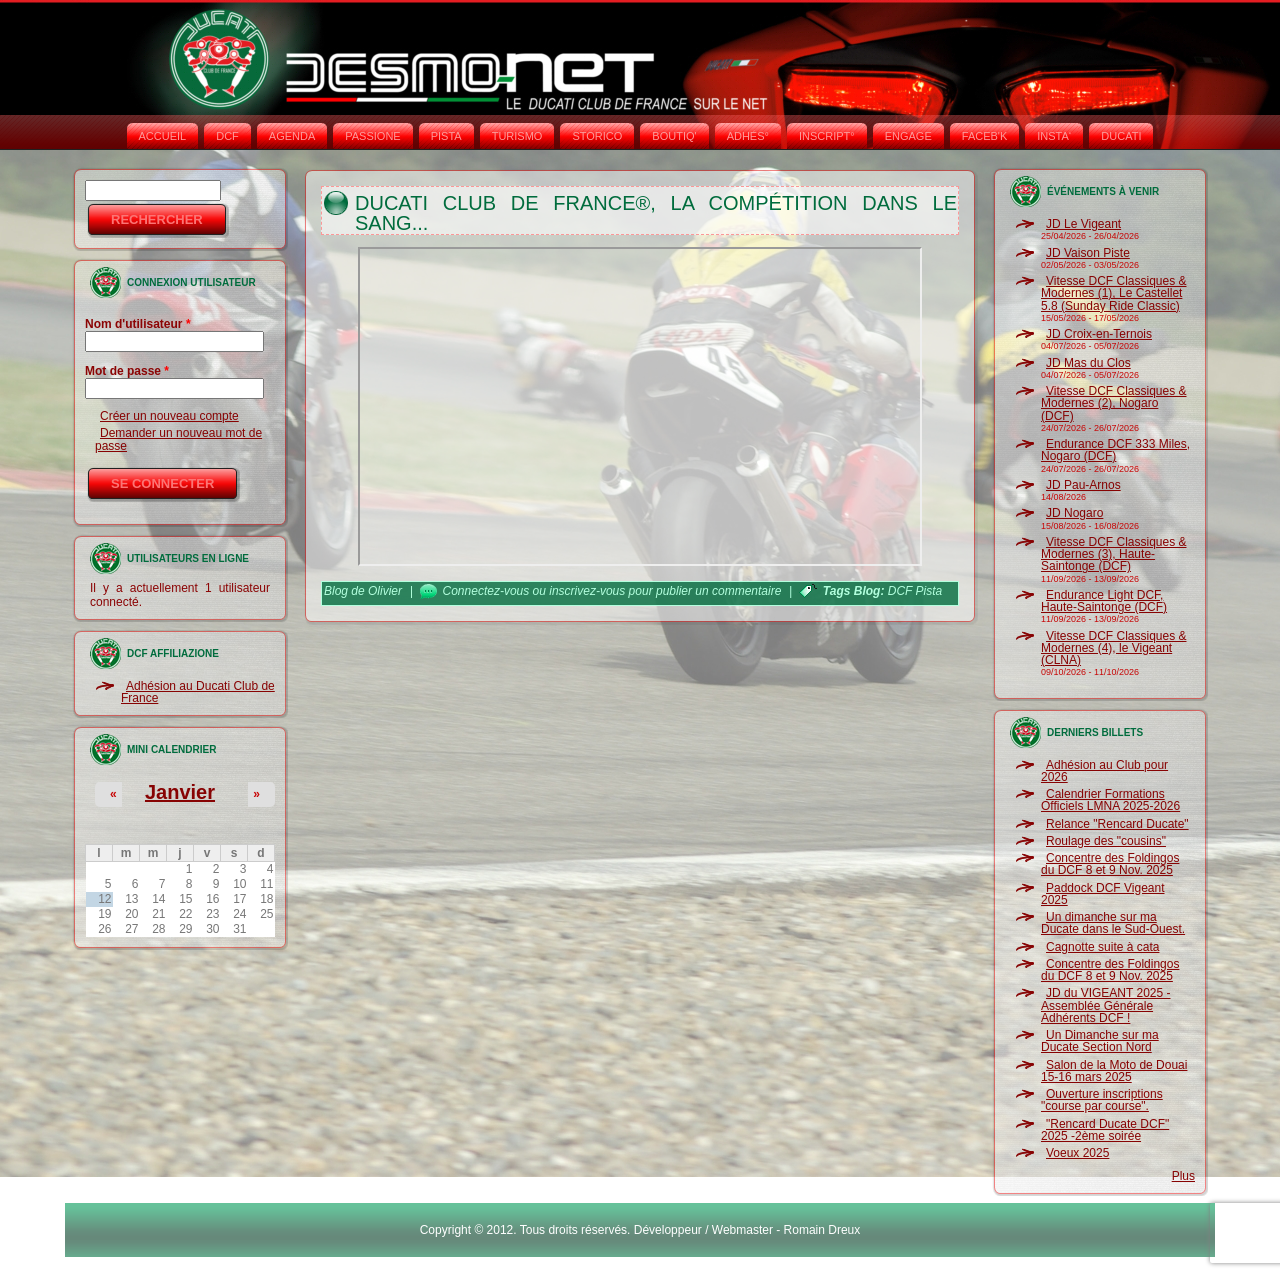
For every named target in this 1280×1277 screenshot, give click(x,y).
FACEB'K (985, 136)
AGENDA (292, 136)
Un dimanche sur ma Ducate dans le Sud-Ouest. (1113, 923)
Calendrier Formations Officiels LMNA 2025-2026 (1110, 800)
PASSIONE (372, 136)
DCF (227, 136)
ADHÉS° (748, 136)
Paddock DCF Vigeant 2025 (1103, 894)
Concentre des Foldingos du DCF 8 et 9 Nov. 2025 (1110, 864)
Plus (1183, 1176)
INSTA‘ (1054, 136)
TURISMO (517, 136)
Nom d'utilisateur (138, 324)
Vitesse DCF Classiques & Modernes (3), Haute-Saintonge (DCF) (1114, 554)
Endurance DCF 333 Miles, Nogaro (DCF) (1115, 450)
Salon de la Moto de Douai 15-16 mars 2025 (1114, 1071)
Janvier (180, 792)
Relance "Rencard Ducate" (1117, 824)
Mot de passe (127, 371)
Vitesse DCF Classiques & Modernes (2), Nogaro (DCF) (1114, 403)
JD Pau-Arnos (1083, 485)
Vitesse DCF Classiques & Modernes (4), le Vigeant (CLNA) (1114, 648)
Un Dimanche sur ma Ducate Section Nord (1100, 1041)
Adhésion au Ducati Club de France (198, 692)
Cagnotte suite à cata (1102, 947)
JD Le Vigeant (1083, 224)
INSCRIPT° (827, 136)
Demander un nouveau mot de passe (178, 439)
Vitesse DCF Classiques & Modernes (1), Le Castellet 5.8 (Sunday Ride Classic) (1114, 293)
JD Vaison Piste (1088, 253)
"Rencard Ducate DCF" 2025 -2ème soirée (1105, 1130)
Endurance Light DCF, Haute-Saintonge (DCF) (1104, 601)
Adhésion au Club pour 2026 (1104, 771)
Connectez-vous (486, 591)
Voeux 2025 (1077, 1153)
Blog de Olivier (363, 591)
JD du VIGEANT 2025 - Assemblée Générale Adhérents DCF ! (1106, 1005)
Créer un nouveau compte (169, 416)
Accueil (163, 136)
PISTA (446, 136)
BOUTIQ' (674, 136)
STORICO (597, 136)
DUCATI (1121, 136)
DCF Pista (915, 591)
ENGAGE (908, 136)
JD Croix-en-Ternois (1099, 334)
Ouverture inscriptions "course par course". (1102, 1100)
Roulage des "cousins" (1106, 841)
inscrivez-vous (587, 591)
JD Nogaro (1074, 513)
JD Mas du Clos (1088, 363)
